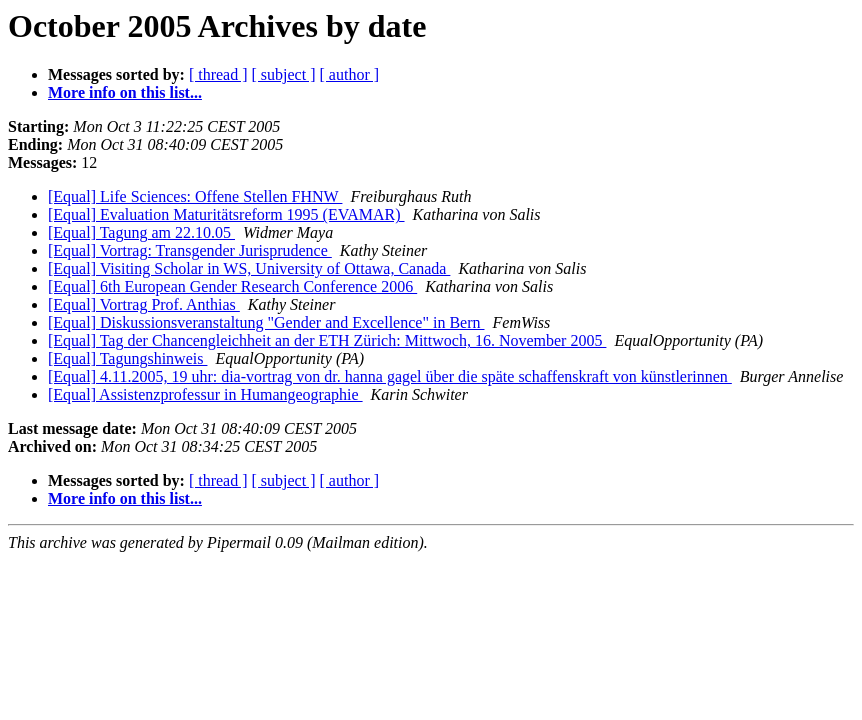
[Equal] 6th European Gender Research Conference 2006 (232, 286)
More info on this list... (125, 92)
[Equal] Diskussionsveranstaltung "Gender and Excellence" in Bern (266, 322)
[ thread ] (218, 74)
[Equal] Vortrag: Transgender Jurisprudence (190, 250)
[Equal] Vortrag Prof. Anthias (144, 304)
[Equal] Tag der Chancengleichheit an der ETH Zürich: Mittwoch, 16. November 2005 (327, 340)
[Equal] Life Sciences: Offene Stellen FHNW (195, 196)
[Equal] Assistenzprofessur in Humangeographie (205, 394)
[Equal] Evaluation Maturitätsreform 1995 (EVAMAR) (226, 214)
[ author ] (350, 74)
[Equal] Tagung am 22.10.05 (141, 232)
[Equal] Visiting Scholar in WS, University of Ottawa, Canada (249, 268)
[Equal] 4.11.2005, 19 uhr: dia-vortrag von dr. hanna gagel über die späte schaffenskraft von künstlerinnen (390, 376)
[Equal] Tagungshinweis (127, 358)
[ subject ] (284, 74)
